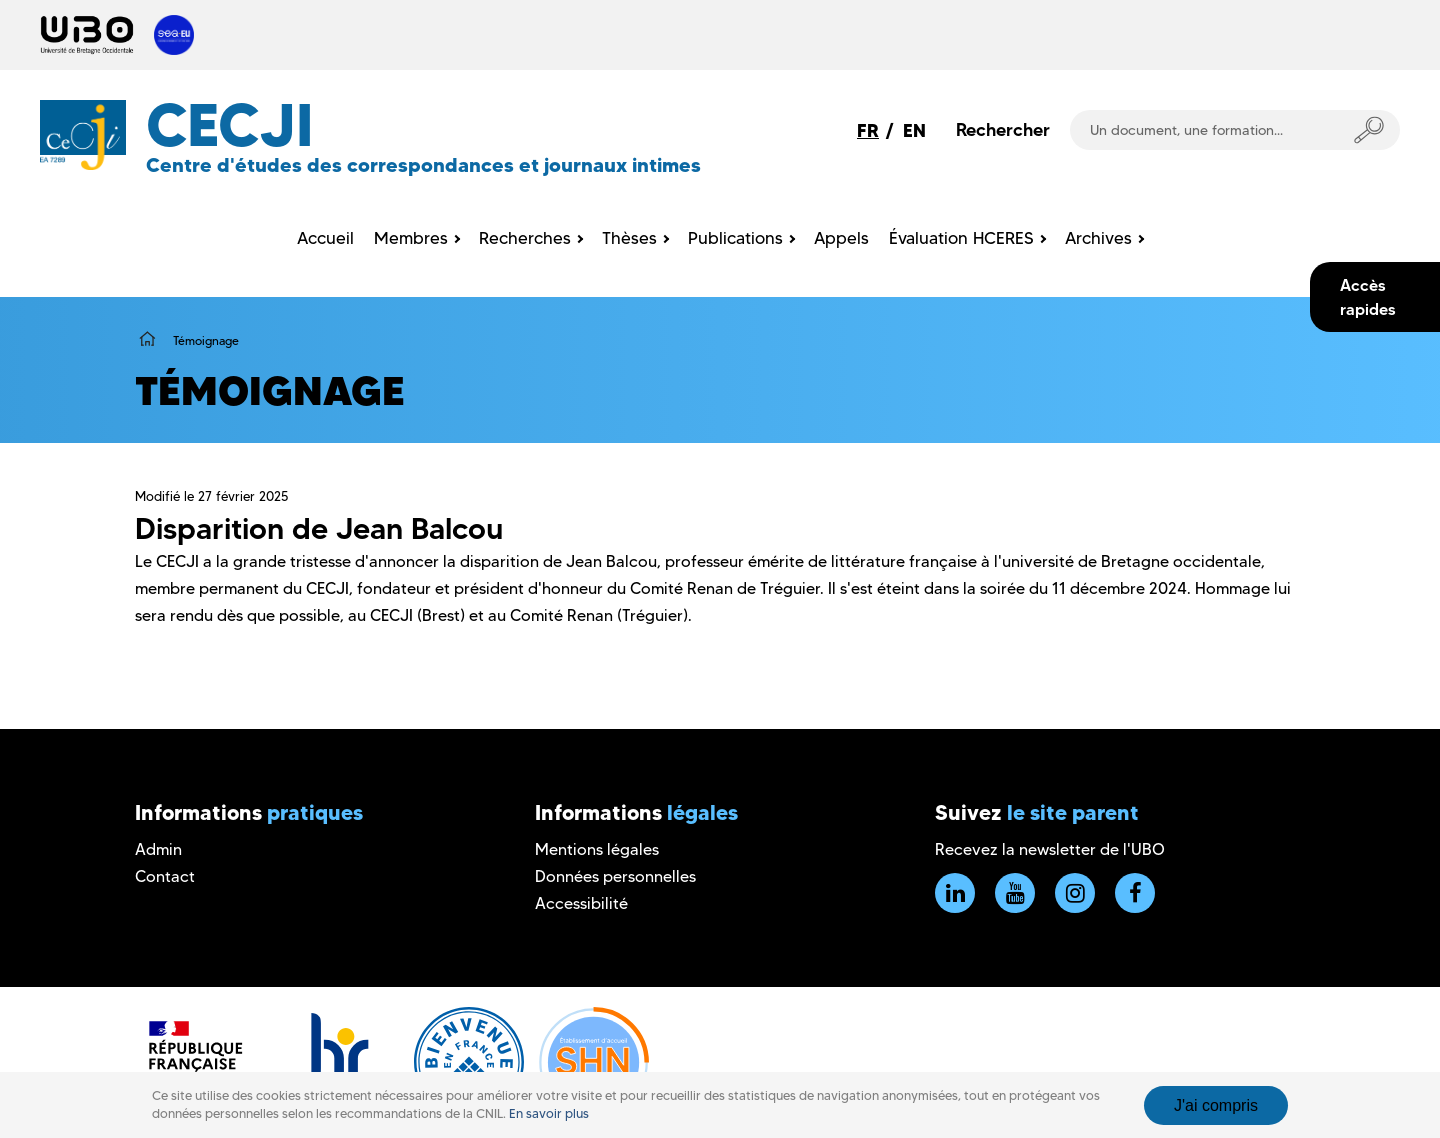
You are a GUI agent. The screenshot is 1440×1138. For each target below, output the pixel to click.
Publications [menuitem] (735, 238)
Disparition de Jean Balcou (319, 528)
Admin (158, 849)
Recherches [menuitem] (525, 238)
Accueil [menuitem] (325, 238)
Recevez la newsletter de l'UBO (1050, 849)
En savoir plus (549, 1113)
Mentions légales (597, 849)
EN (914, 130)
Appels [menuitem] (841, 238)
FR (868, 130)
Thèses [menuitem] (629, 238)
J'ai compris (1216, 1105)
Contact (165, 876)
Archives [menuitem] (1098, 238)
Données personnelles (615, 876)
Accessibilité (581, 903)
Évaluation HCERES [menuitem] (961, 238)
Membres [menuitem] (411, 238)
